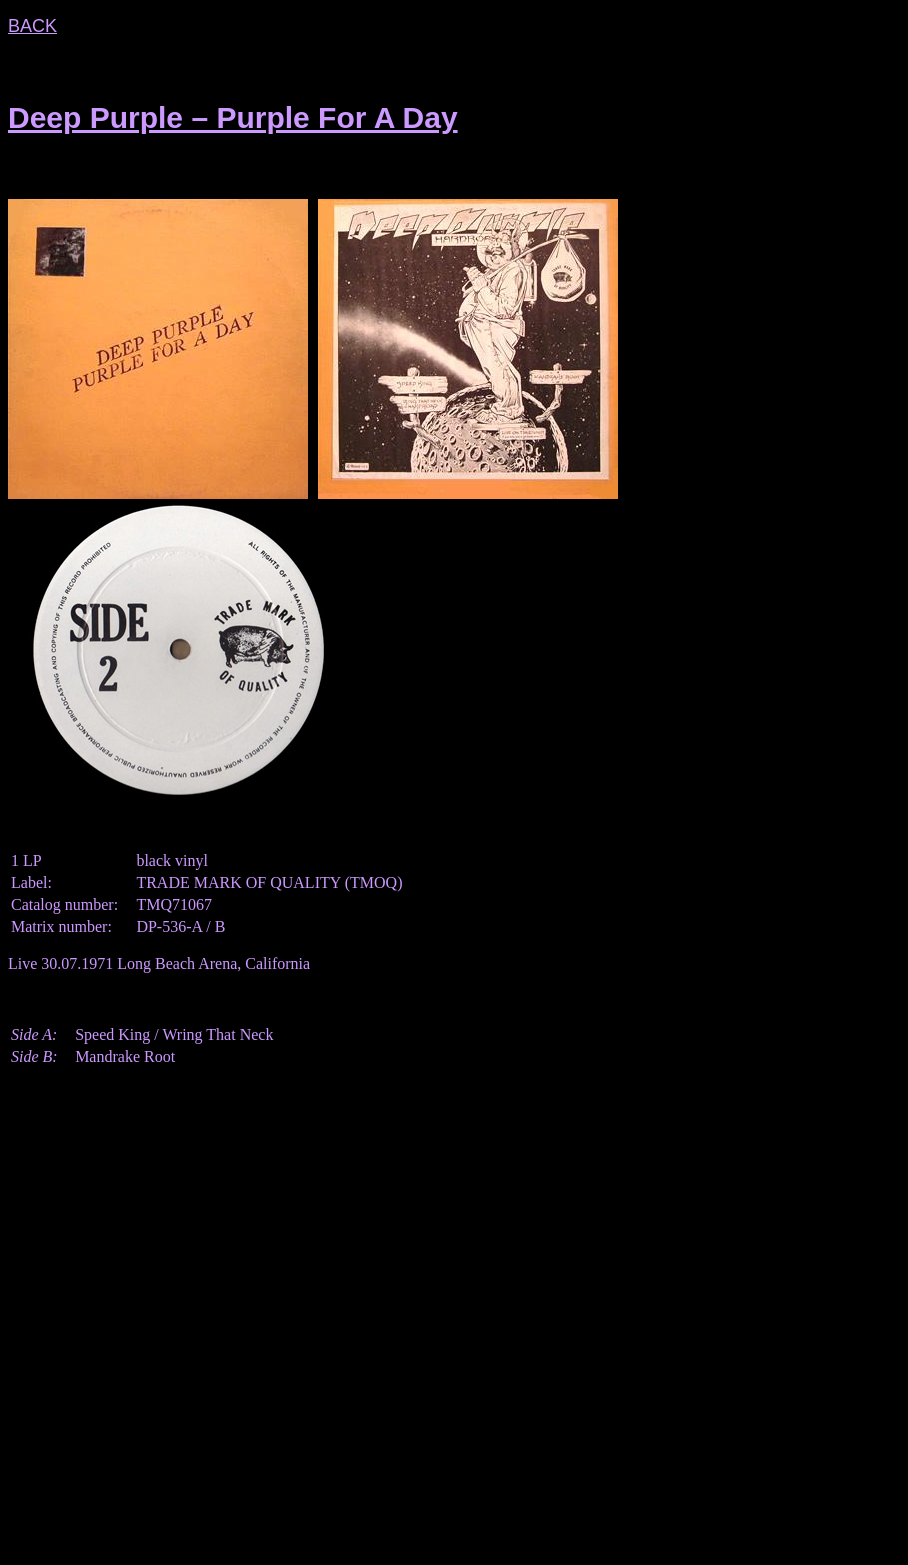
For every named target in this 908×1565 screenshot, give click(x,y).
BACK (32, 26)
